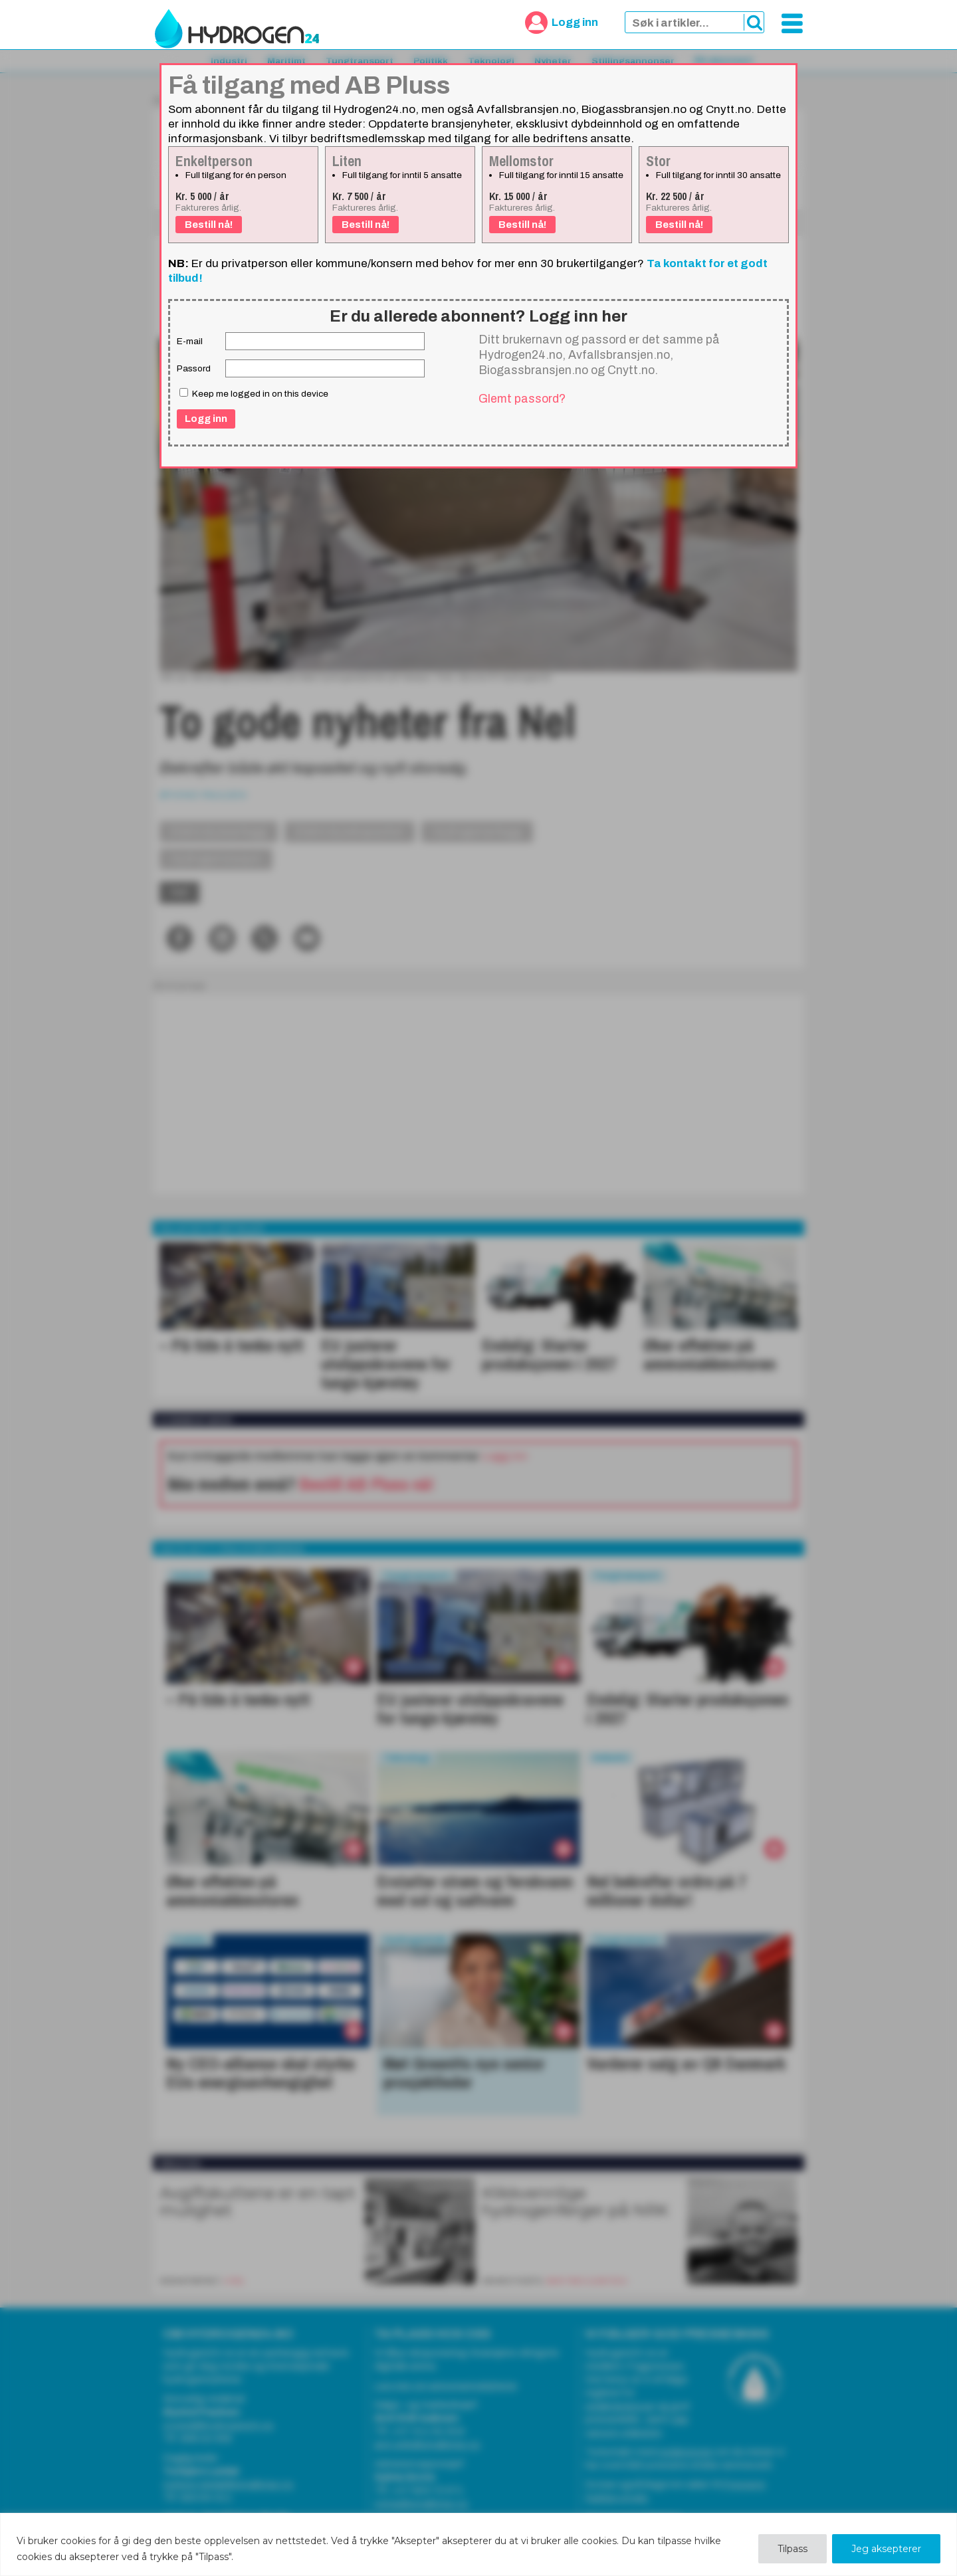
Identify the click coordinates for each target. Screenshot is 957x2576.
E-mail (190, 341)
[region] (478, 2544)
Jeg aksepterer (886, 2549)
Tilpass (792, 2549)
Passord (194, 368)
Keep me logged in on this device (253, 393)
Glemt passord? (522, 398)
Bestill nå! (209, 224)
